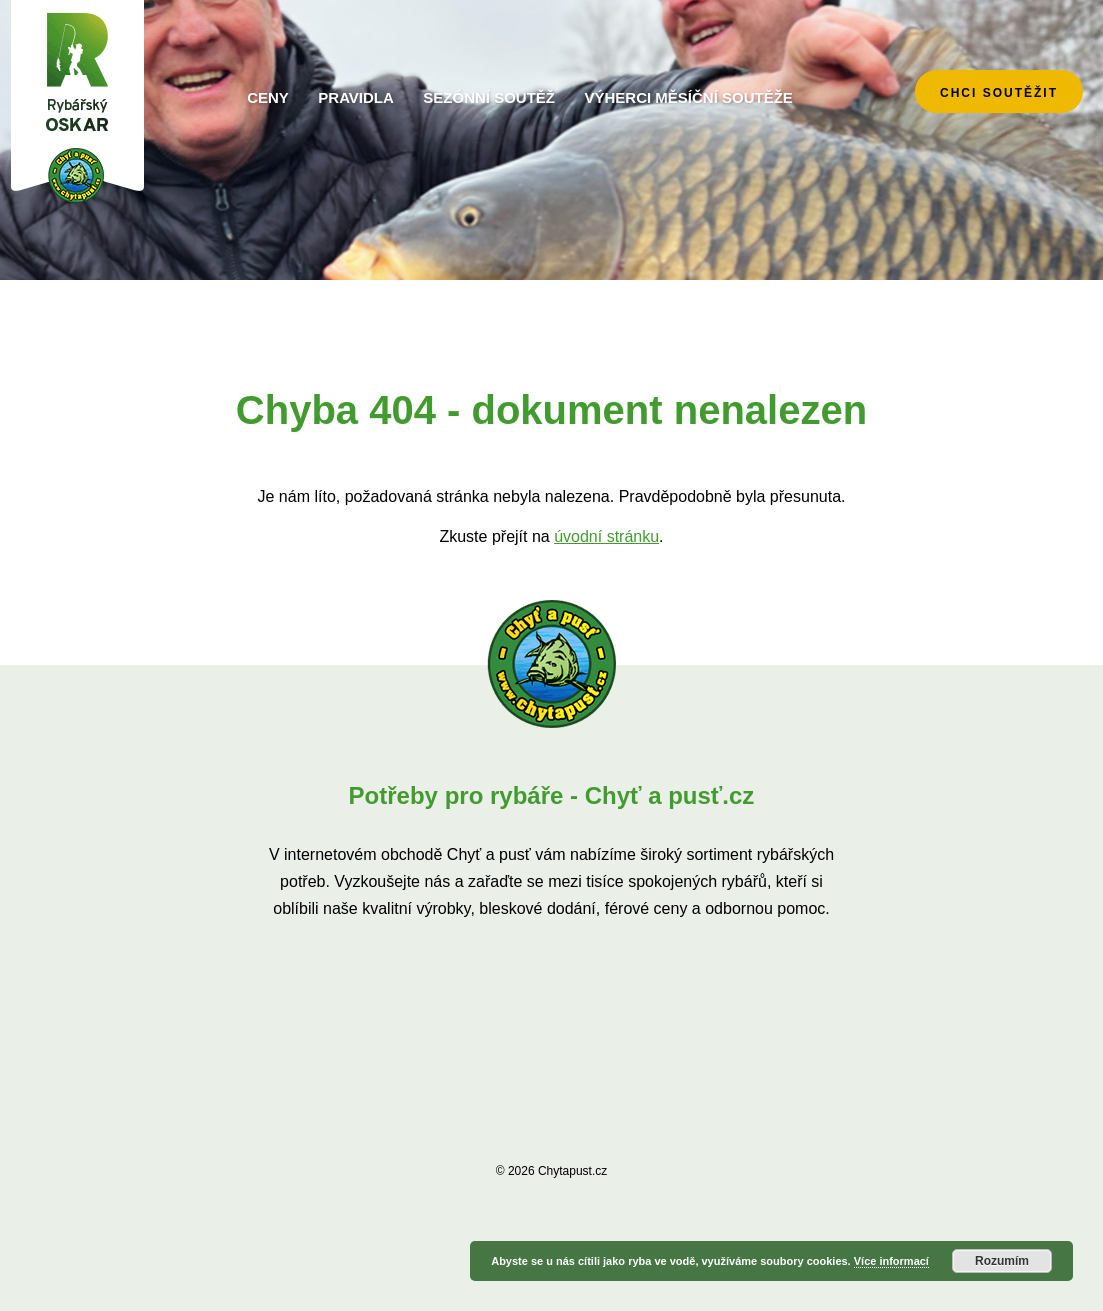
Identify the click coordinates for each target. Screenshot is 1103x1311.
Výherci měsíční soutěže (688, 97)
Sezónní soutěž (489, 97)
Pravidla (356, 97)
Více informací (891, 1261)
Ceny (268, 97)
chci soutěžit (999, 93)
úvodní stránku (606, 536)
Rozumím (1002, 1261)
